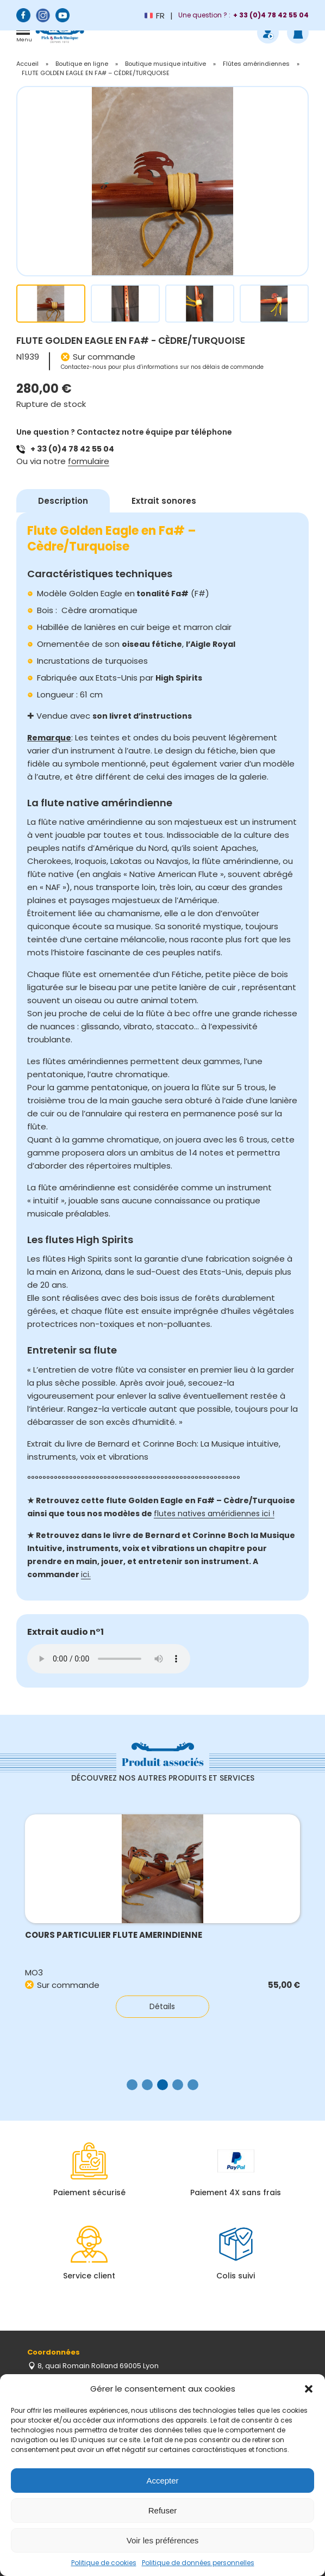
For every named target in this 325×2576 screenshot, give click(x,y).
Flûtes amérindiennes (256, 63)
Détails (162, 2006)
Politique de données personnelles (198, 2562)
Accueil (27, 63)
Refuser (162, 2510)
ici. (86, 1574)
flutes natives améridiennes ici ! (214, 1513)
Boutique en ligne (81, 63)
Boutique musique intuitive (165, 63)
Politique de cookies (103, 2562)
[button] (308, 2388)
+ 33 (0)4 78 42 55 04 (72, 448)
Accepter (162, 2480)
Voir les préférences (163, 2540)
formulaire (88, 461)
